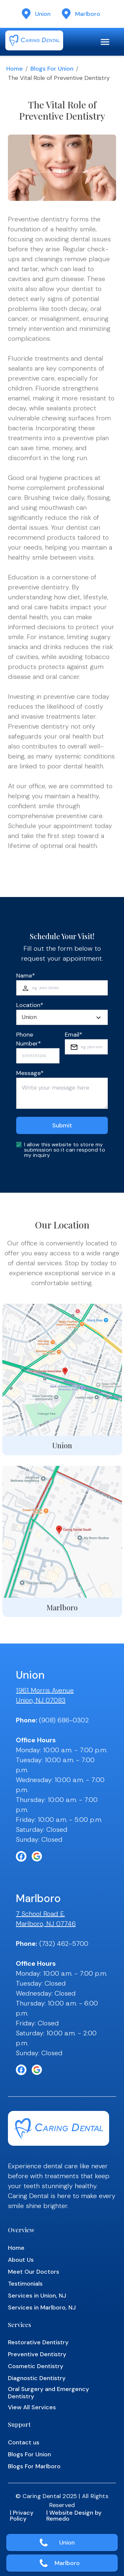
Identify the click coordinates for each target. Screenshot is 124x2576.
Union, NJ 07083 (40, 1700)
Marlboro (67, 2563)
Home (14, 69)
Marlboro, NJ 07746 (46, 1923)
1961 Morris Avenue (45, 1690)
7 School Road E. (40, 1913)
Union (67, 2542)
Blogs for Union (51, 69)
